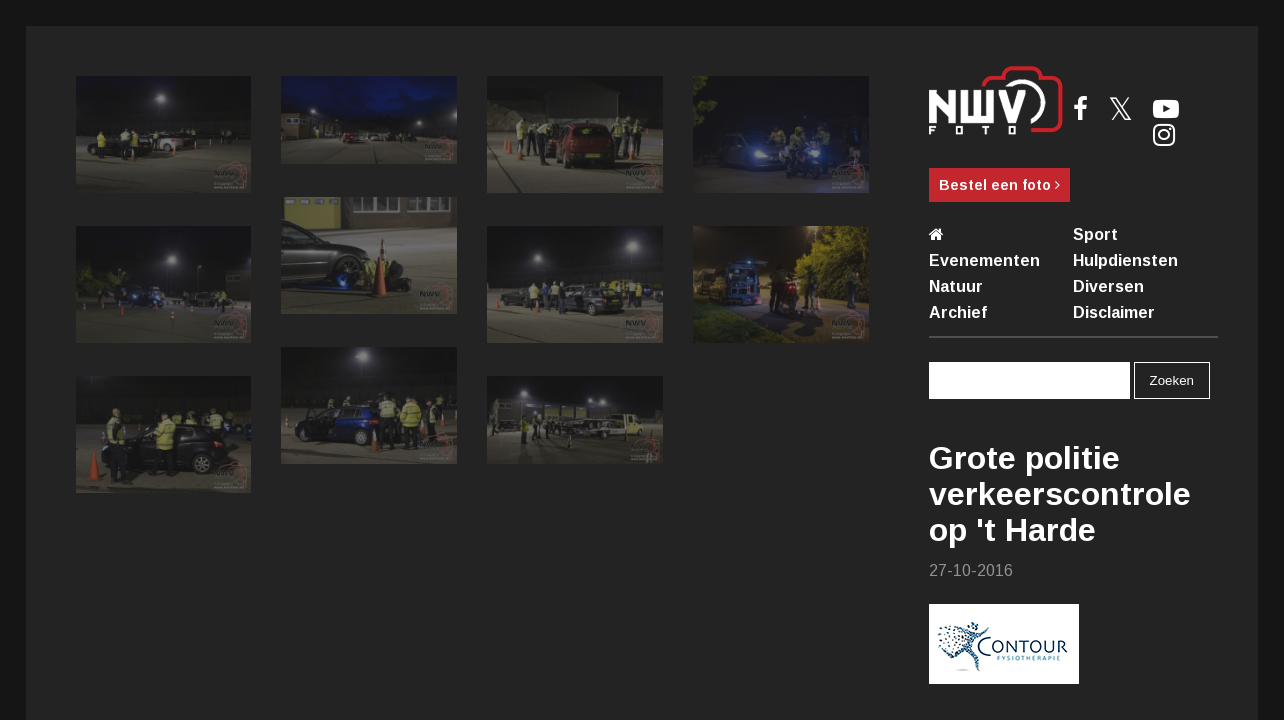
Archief (958, 312)
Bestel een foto (999, 185)
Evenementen (984, 260)
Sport (1095, 234)
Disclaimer (1114, 312)
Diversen (1108, 286)
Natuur (956, 286)
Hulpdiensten (1125, 260)
